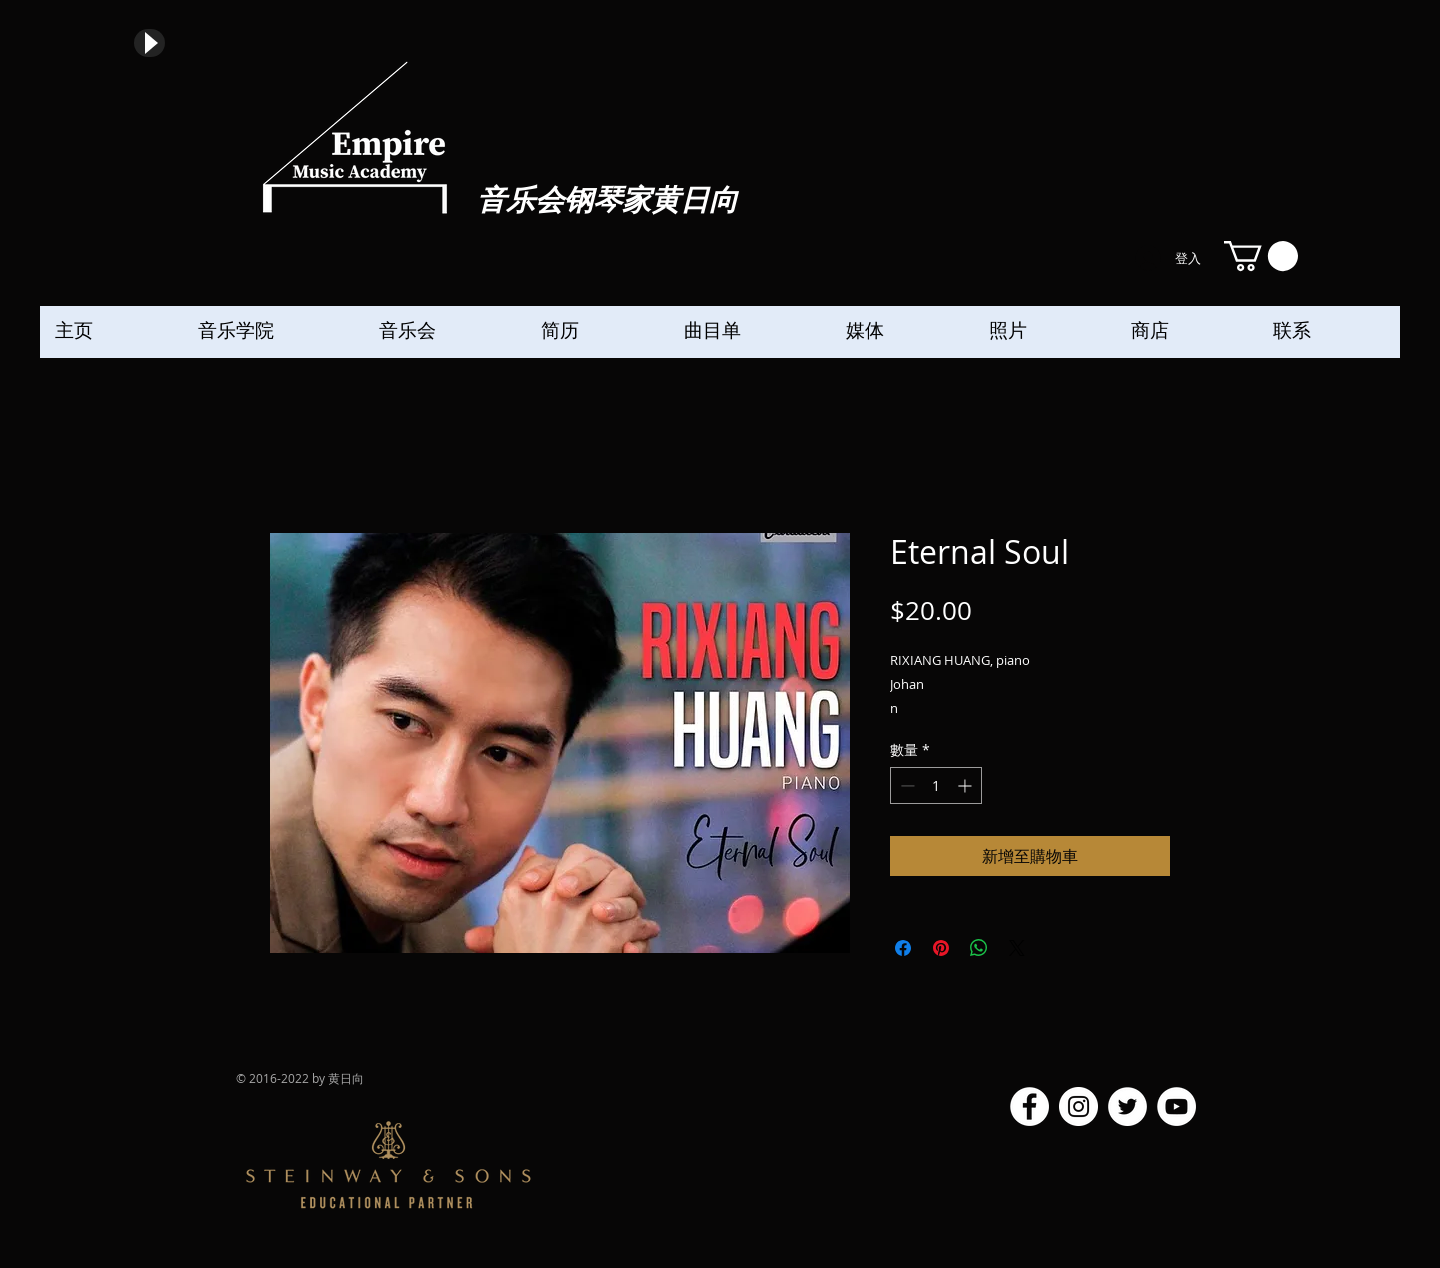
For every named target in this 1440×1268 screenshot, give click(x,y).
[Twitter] (1127, 1106)
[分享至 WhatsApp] (979, 948)
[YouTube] (1176, 1106)
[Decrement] (905, 785)
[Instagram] (1078, 1106)
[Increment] (966, 785)
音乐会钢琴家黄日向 (607, 201)
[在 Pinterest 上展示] (941, 948)
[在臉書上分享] (903, 948)
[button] (1261, 256)
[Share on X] (1017, 948)
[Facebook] (1029, 1106)
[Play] (149, 43)
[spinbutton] (936, 785)
